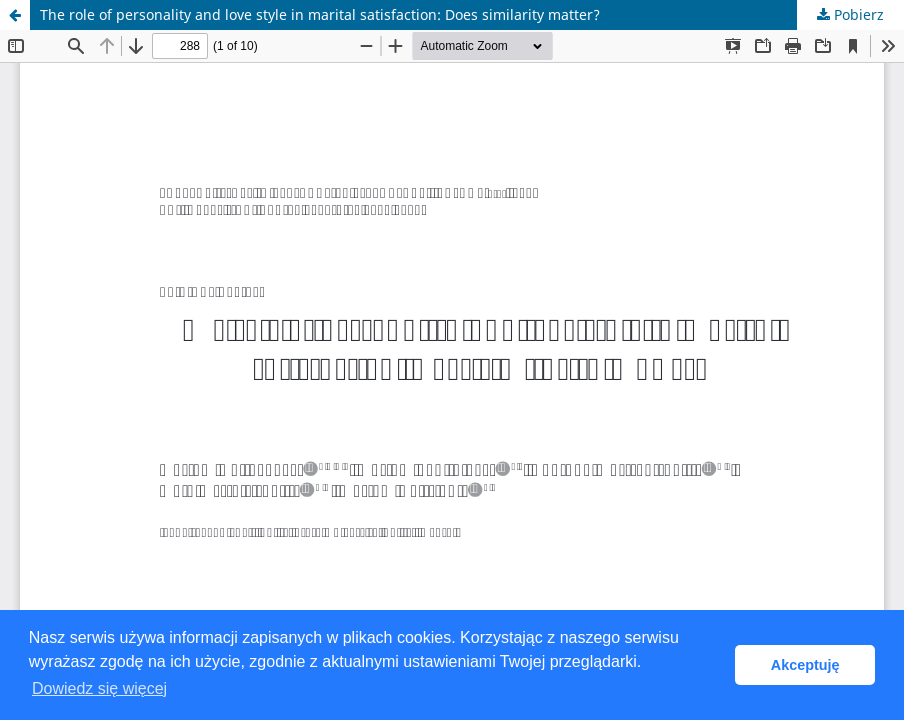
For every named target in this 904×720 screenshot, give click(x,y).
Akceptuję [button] (805, 665)
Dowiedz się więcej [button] (99, 688)
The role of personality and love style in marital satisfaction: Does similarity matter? (320, 14)
